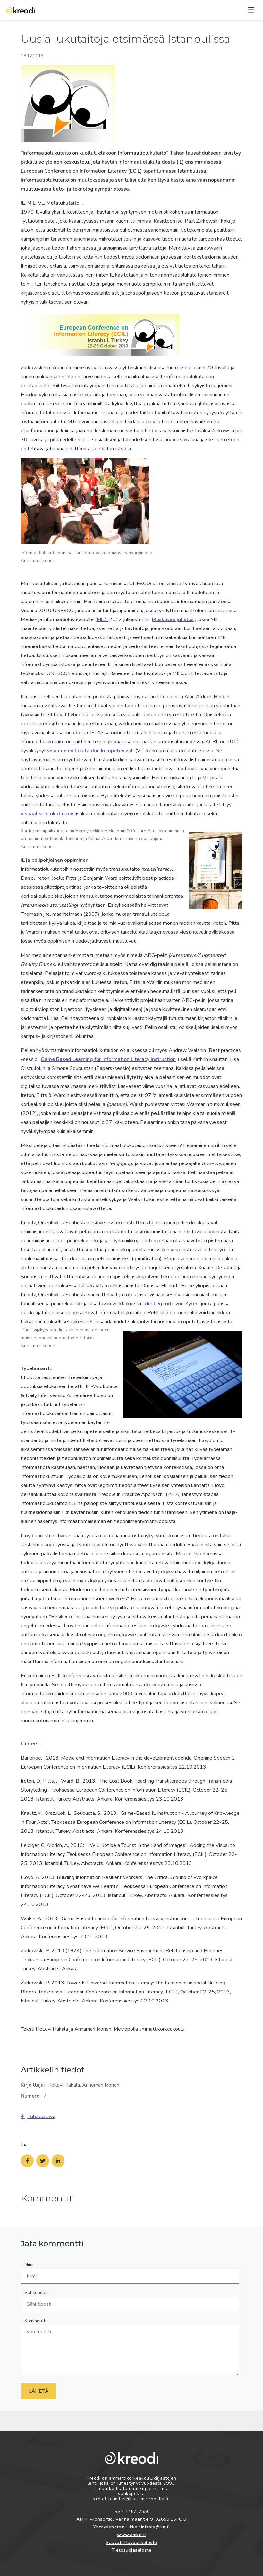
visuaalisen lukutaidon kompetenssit (90, 750)
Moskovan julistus (173, 619)
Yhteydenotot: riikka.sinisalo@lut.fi (131, 2527)
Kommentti (35, 2321)
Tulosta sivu (38, 2116)
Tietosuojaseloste (132, 2550)
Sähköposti (36, 2292)
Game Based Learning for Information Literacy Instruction (108, 1059)
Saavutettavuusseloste (131, 2542)
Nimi (29, 2264)
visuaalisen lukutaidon (47, 813)
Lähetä (38, 2391)
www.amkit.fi (131, 2535)
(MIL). (101, 619)
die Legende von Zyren (172, 1303)
